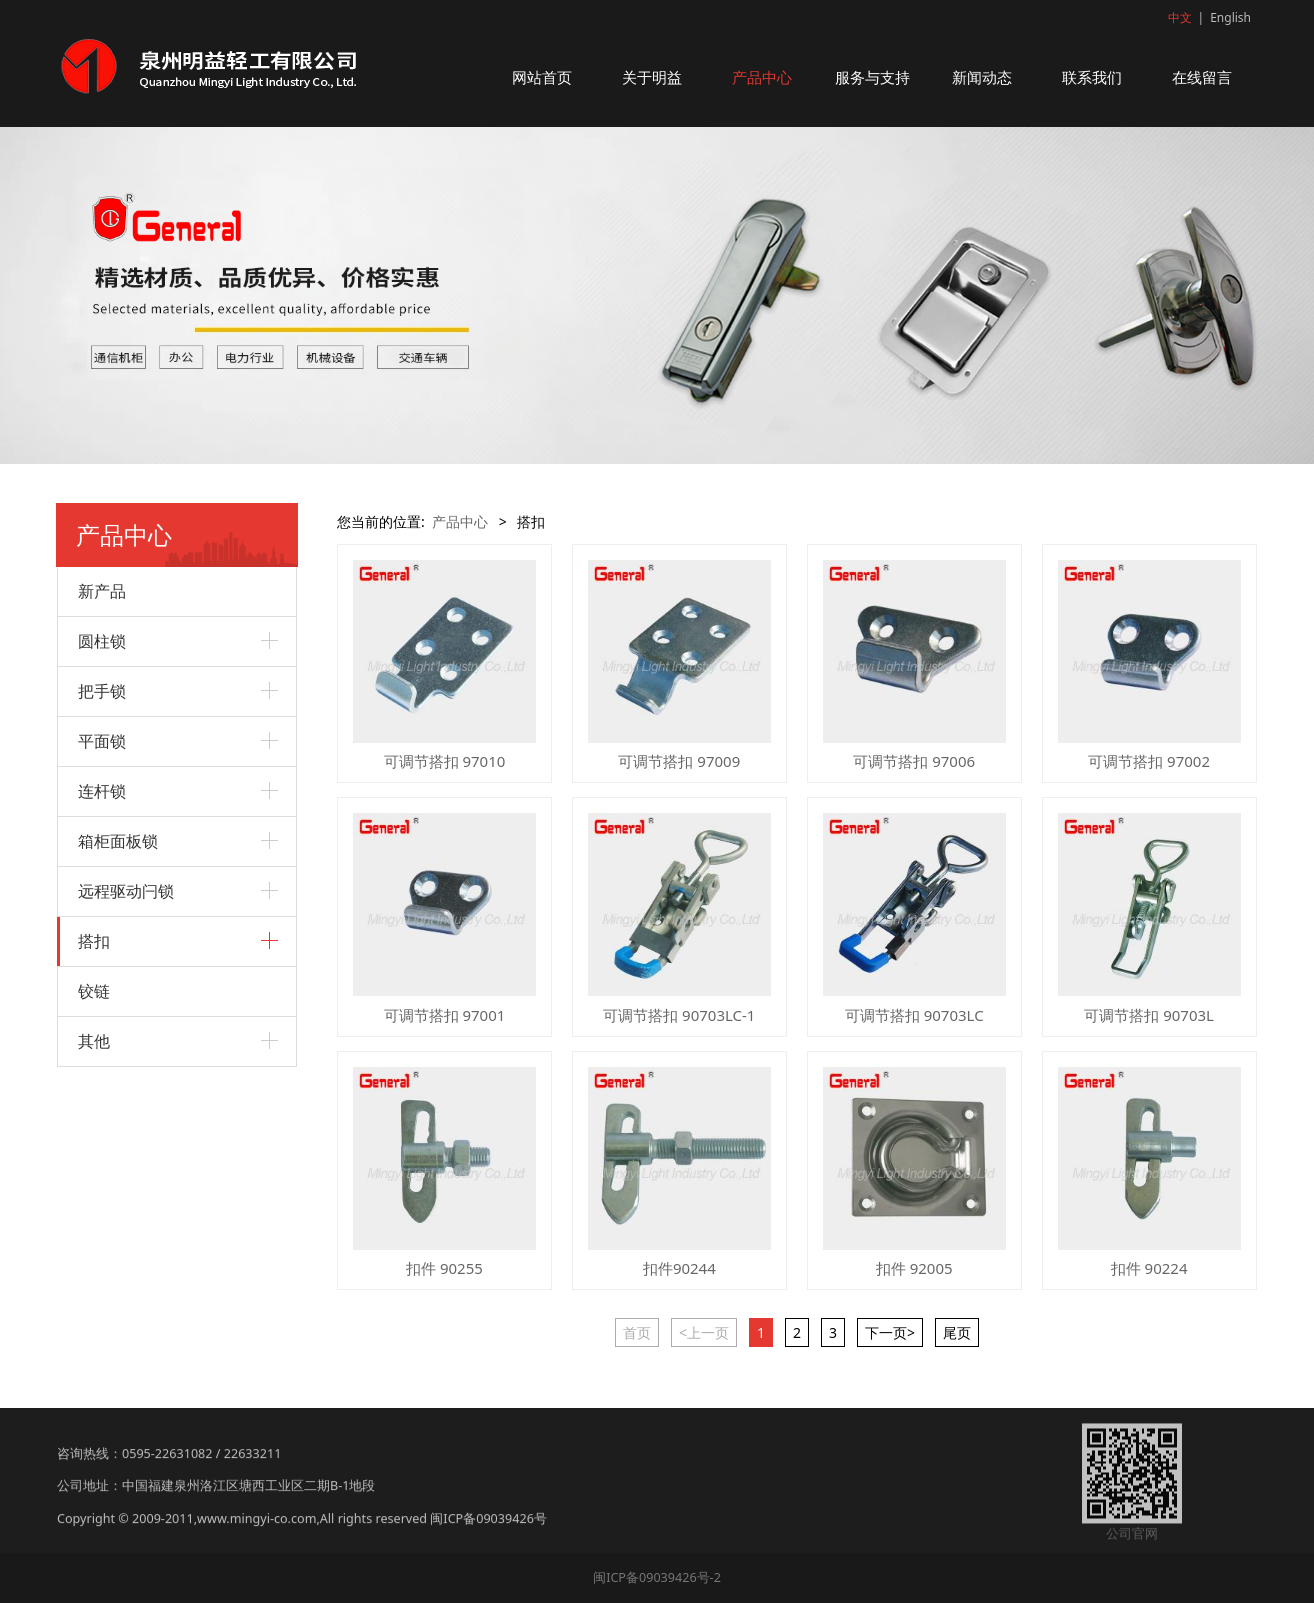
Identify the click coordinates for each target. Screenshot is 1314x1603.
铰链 (94, 991)
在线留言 (1202, 77)
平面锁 (102, 741)
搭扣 (94, 941)
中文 (1180, 17)
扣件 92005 (914, 1268)
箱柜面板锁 (118, 841)
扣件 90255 (444, 1268)
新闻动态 (982, 77)
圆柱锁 (102, 641)
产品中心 (762, 77)
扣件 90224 (1149, 1268)
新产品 (102, 591)
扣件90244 (679, 1268)
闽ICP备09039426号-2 (657, 1577)
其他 (94, 1041)
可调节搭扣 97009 (679, 761)
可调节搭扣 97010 (445, 761)
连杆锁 (102, 791)
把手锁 (102, 691)
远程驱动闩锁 (126, 891)
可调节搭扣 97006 (914, 761)
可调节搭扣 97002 (1149, 761)
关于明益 (652, 77)
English (1230, 17)
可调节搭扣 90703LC (914, 1015)
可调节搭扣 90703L (1149, 1015)
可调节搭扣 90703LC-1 (679, 1015)
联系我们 (1092, 77)
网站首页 (542, 77)
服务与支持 (872, 77)
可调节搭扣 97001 (445, 1015)
